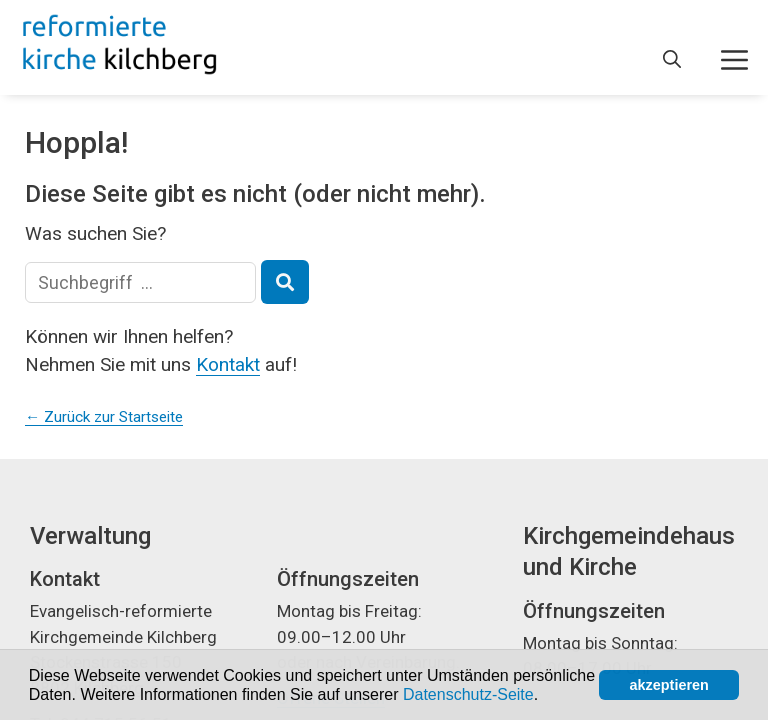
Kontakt (228, 364)
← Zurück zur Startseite (104, 417)
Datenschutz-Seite (468, 694)
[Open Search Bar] (672, 60)
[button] (546, 696)
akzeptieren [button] (669, 685)
